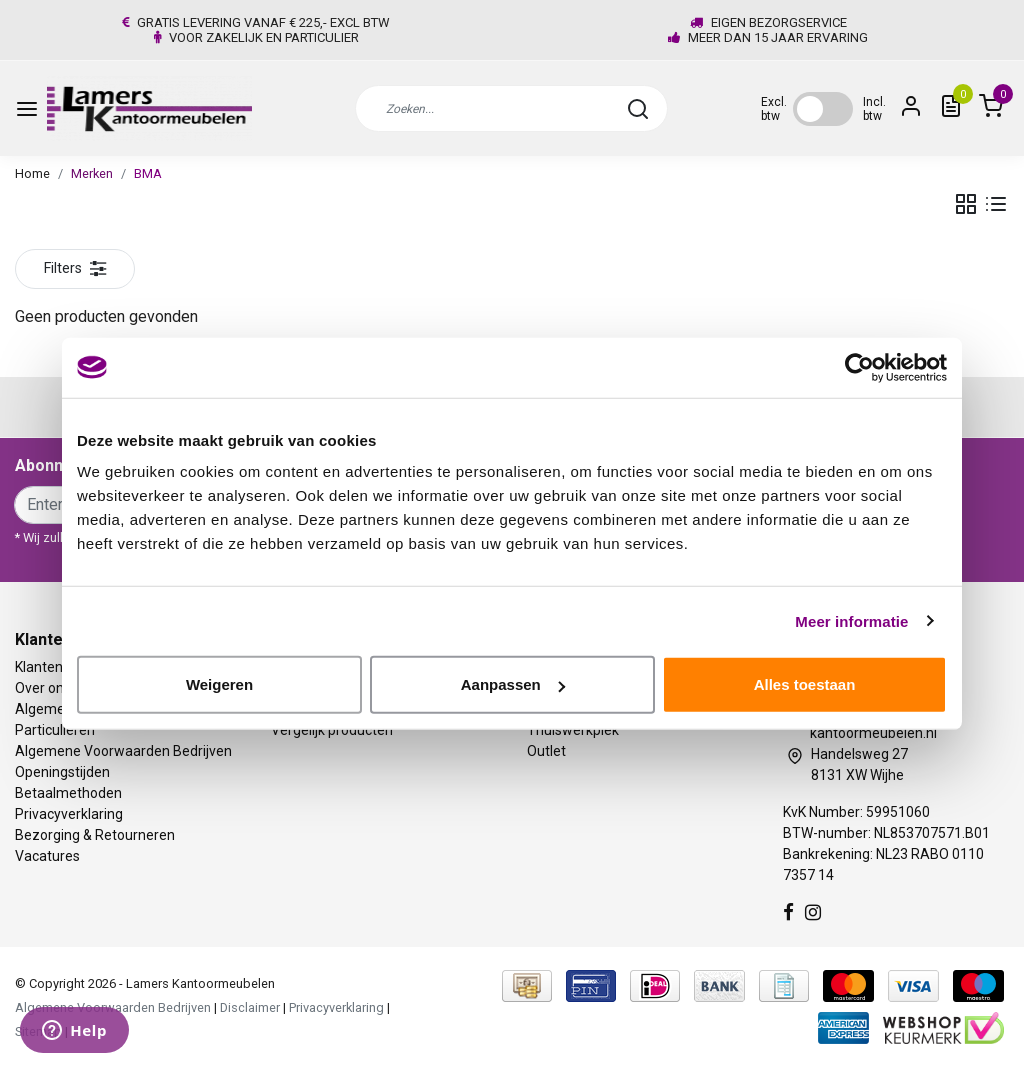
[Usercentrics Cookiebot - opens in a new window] (859, 367)
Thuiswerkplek (573, 730)
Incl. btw (874, 109)
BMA (148, 173)
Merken (92, 173)
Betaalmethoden (68, 793)
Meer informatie (851, 620)
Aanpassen (513, 684)
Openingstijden (62, 772)
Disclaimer (250, 1007)
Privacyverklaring (69, 814)
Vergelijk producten (332, 730)
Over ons (43, 688)
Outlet (546, 751)
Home (32, 173)
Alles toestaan (805, 684)
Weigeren (219, 684)
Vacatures (47, 856)
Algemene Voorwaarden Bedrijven (123, 751)
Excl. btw (774, 109)
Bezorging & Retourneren (95, 835)
